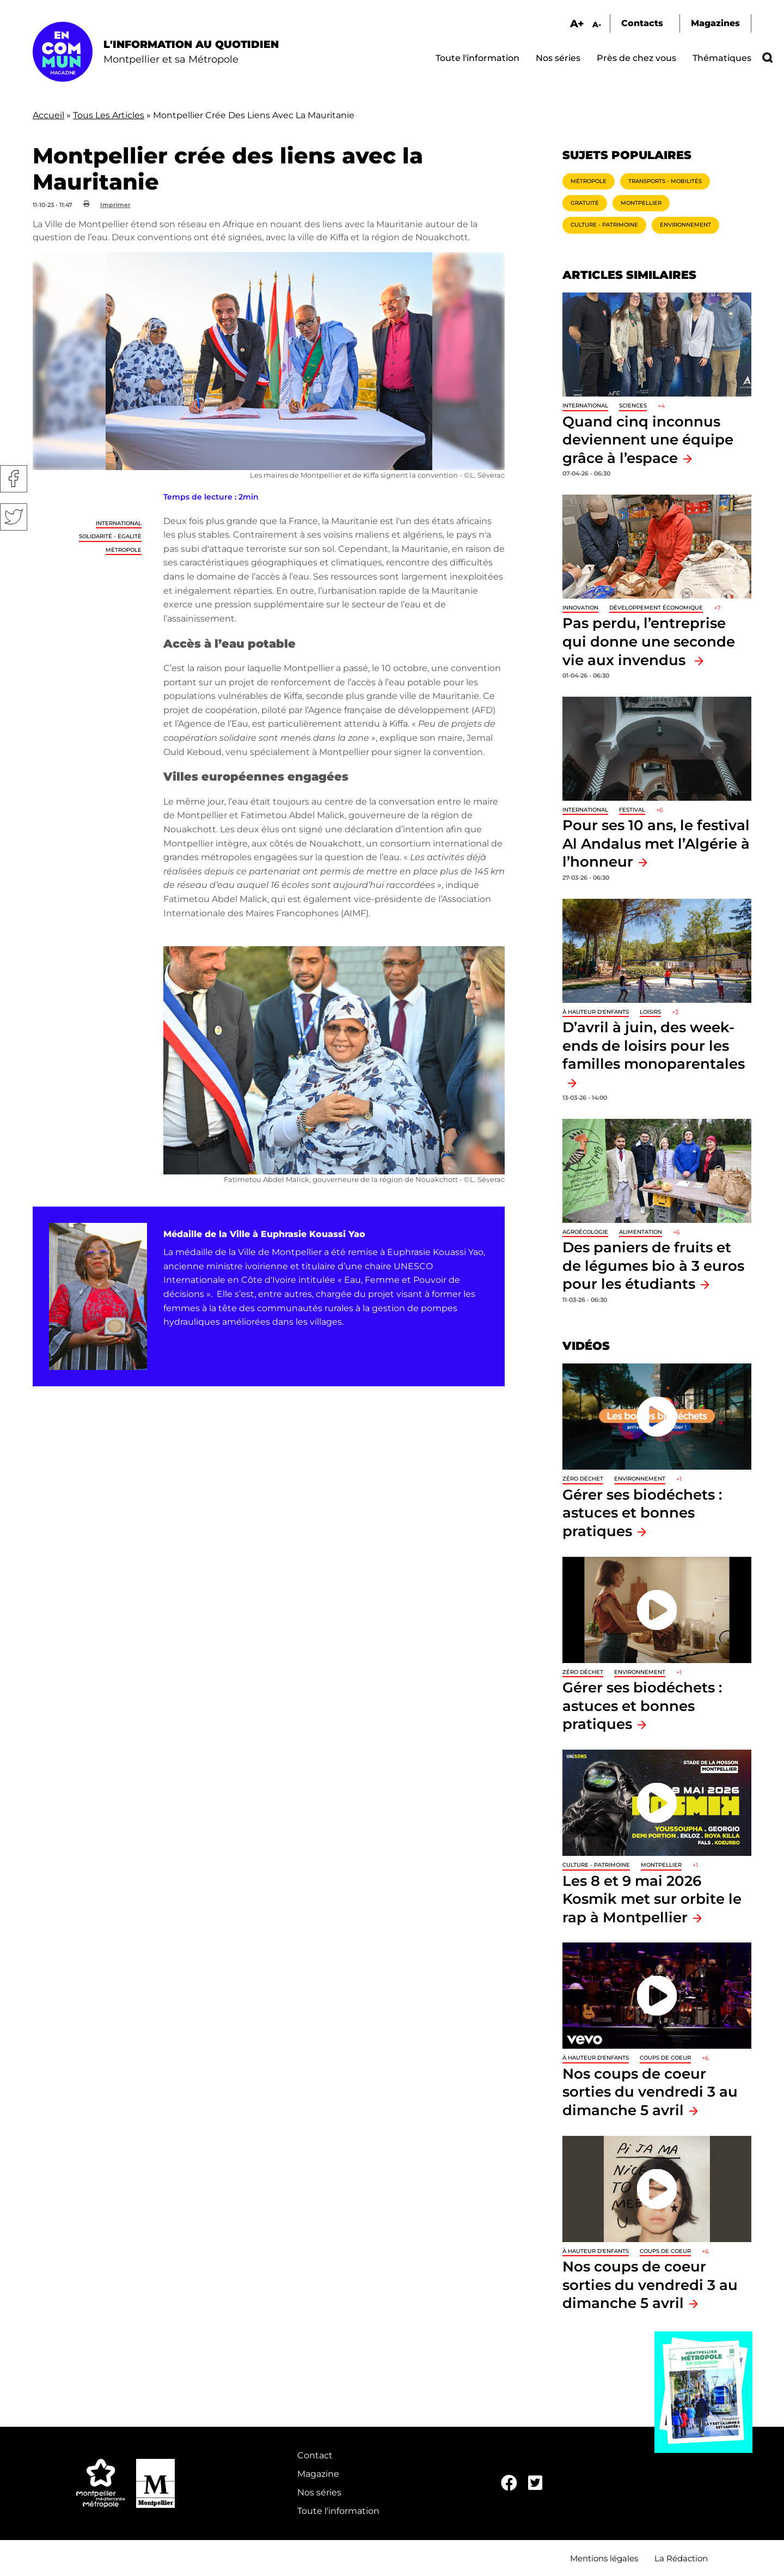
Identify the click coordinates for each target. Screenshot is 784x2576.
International (119, 523)
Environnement (685, 225)
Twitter (13, 517)
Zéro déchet (582, 1479)
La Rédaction (681, 2558)
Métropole (124, 550)
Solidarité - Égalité (110, 536)
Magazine (318, 2474)
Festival (632, 810)
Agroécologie (585, 1232)
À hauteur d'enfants (595, 1012)
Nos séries (558, 58)
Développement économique (656, 608)
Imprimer (115, 205)
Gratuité (585, 203)
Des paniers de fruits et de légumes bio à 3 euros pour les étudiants (653, 1265)
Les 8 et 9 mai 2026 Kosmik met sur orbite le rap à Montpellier (652, 1899)
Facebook (13, 478)
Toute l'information (477, 58)
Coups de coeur (665, 2058)
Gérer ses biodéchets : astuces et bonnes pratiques (642, 1512)
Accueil (48, 115)
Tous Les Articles (108, 115)
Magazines (715, 23)
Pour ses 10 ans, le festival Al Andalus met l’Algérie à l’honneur (656, 843)
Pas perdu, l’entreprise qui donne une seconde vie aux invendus (648, 641)
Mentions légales (604, 2558)
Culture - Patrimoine (604, 225)
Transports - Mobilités (665, 181)
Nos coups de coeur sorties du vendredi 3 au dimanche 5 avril (650, 2091)
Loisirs (650, 1012)
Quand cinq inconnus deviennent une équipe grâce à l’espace (647, 439)
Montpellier (641, 203)
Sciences (633, 406)
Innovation (580, 608)
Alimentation (640, 1232)
